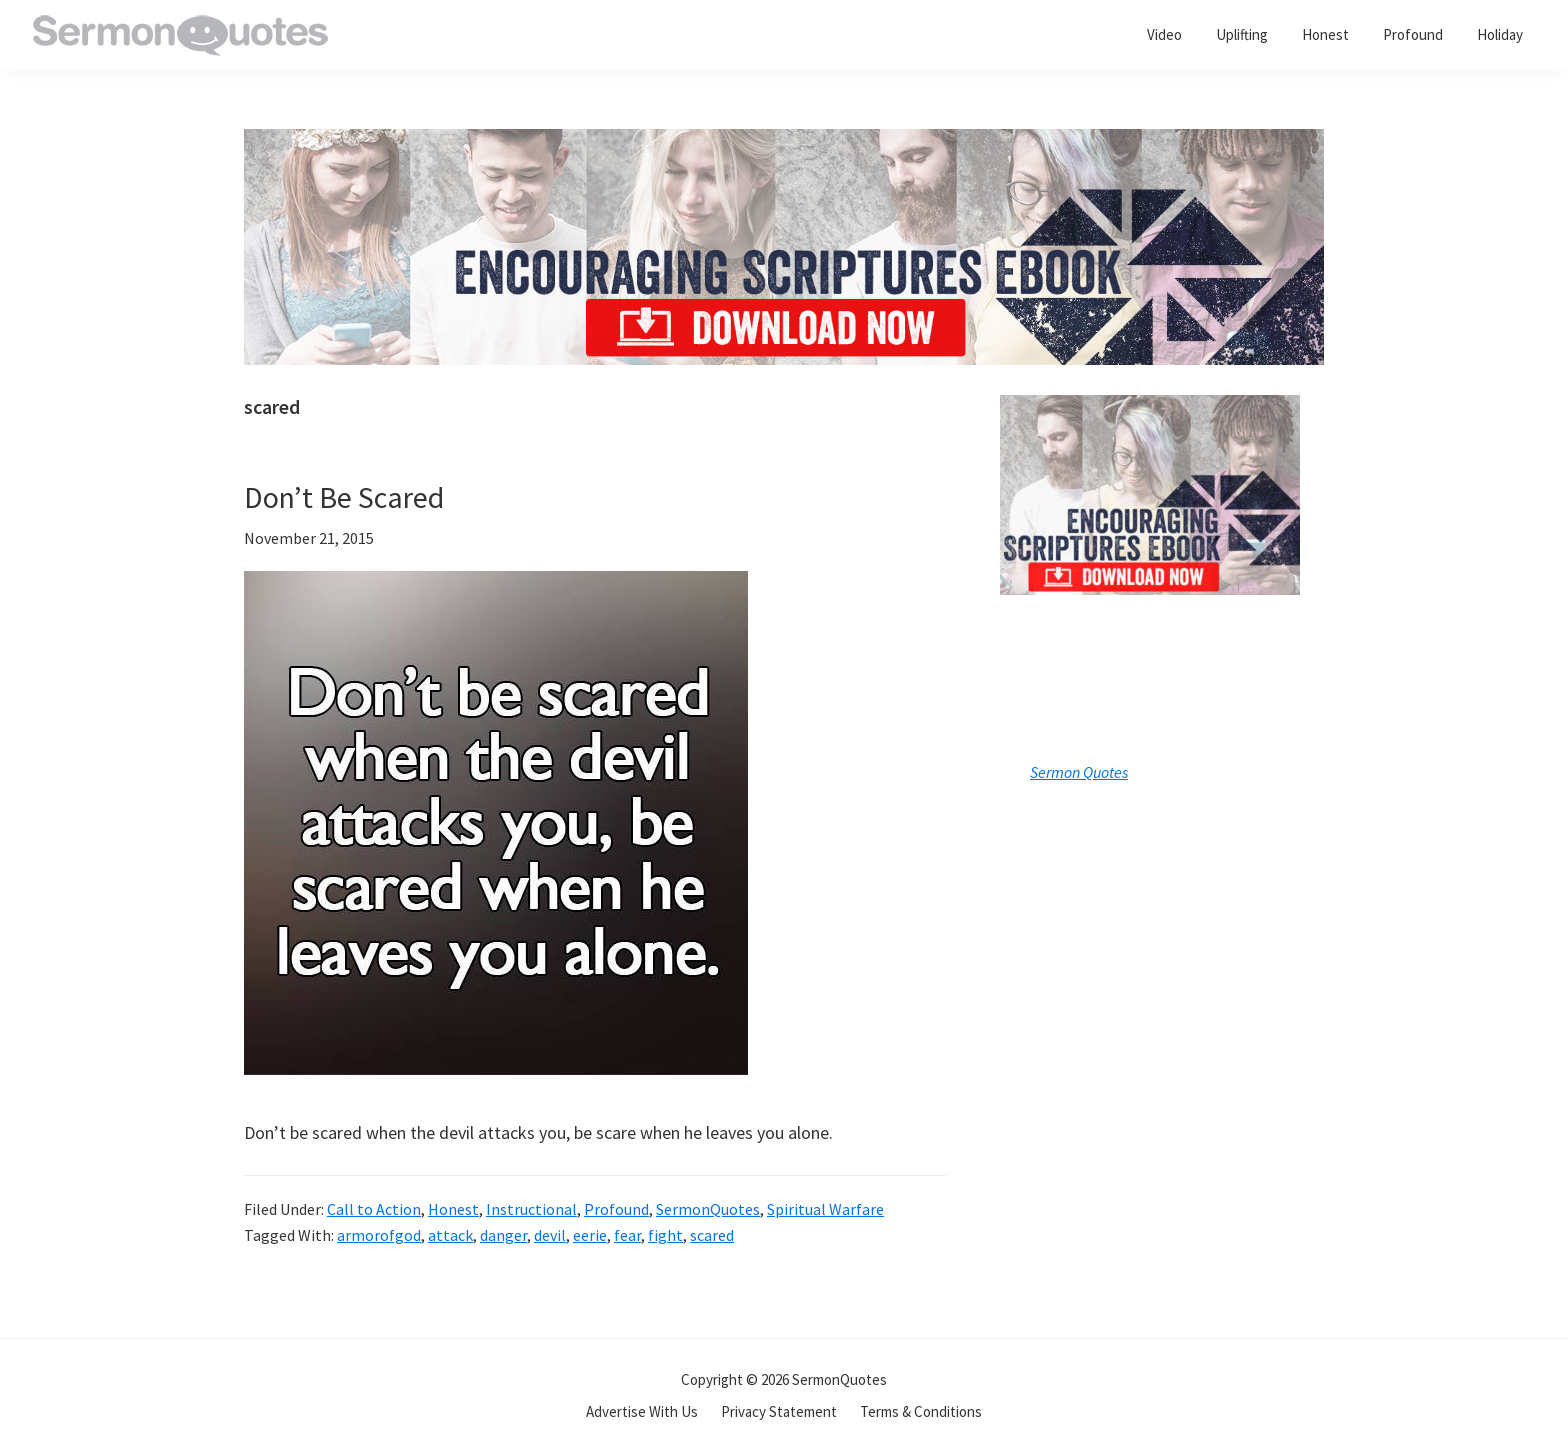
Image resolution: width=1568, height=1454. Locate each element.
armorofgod (379, 1235)
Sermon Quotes (1079, 772)
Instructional (531, 1209)
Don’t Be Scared (344, 497)
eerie (590, 1235)
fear (627, 1235)
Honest (453, 1209)
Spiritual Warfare (825, 1209)
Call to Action (374, 1209)
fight (665, 1235)
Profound (616, 1209)
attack (450, 1235)
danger (503, 1235)
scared (712, 1235)
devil (550, 1235)
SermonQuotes (708, 1209)
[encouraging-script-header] (784, 143)
